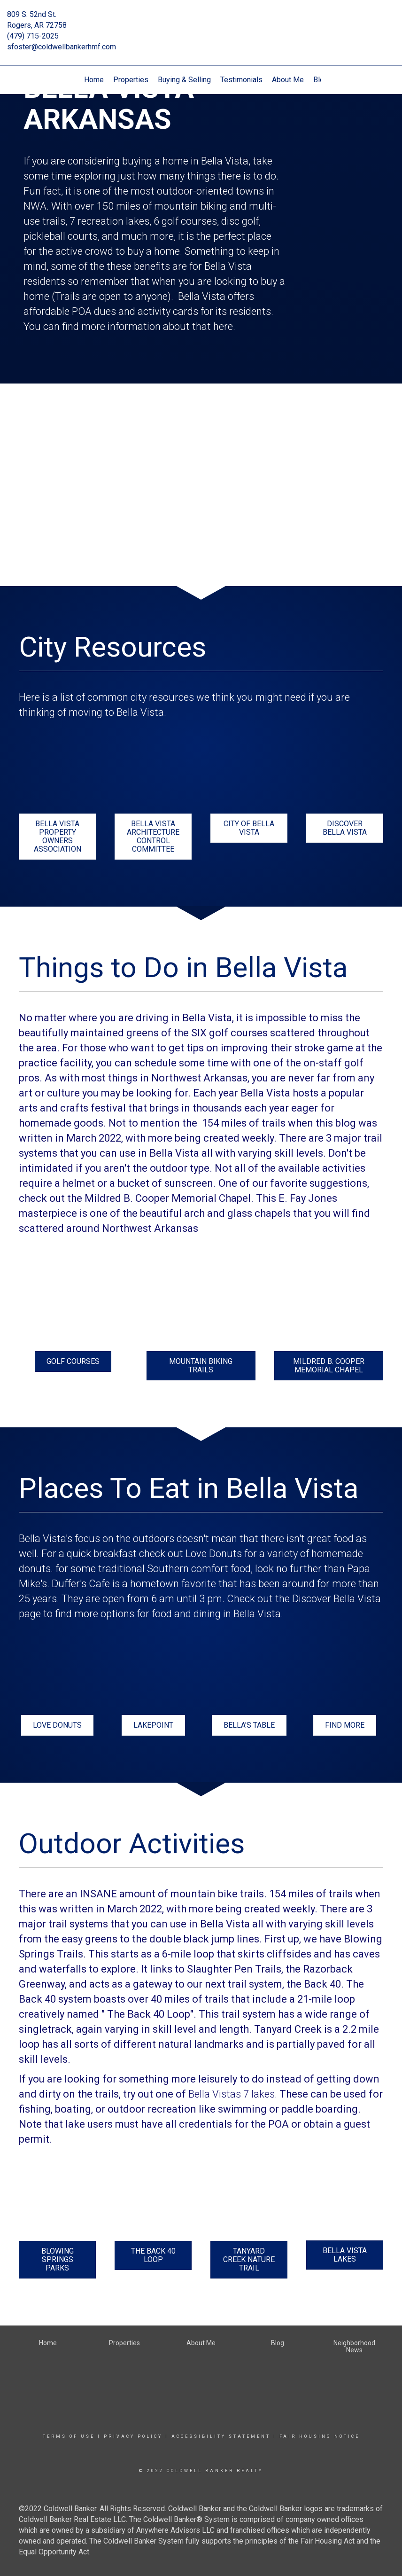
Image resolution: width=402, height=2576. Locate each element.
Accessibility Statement (221, 2436)
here (223, 326)
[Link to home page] (201, 21)
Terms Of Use (69, 2436)
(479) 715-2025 (33, 35)
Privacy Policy (133, 2436)
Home (94, 79)
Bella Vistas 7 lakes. (232, 2094)
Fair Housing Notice (319, 2436)
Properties (130, 79)
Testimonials (241, 79)
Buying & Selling (184, 79)
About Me (288, 79)
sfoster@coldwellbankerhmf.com (61, 46)
